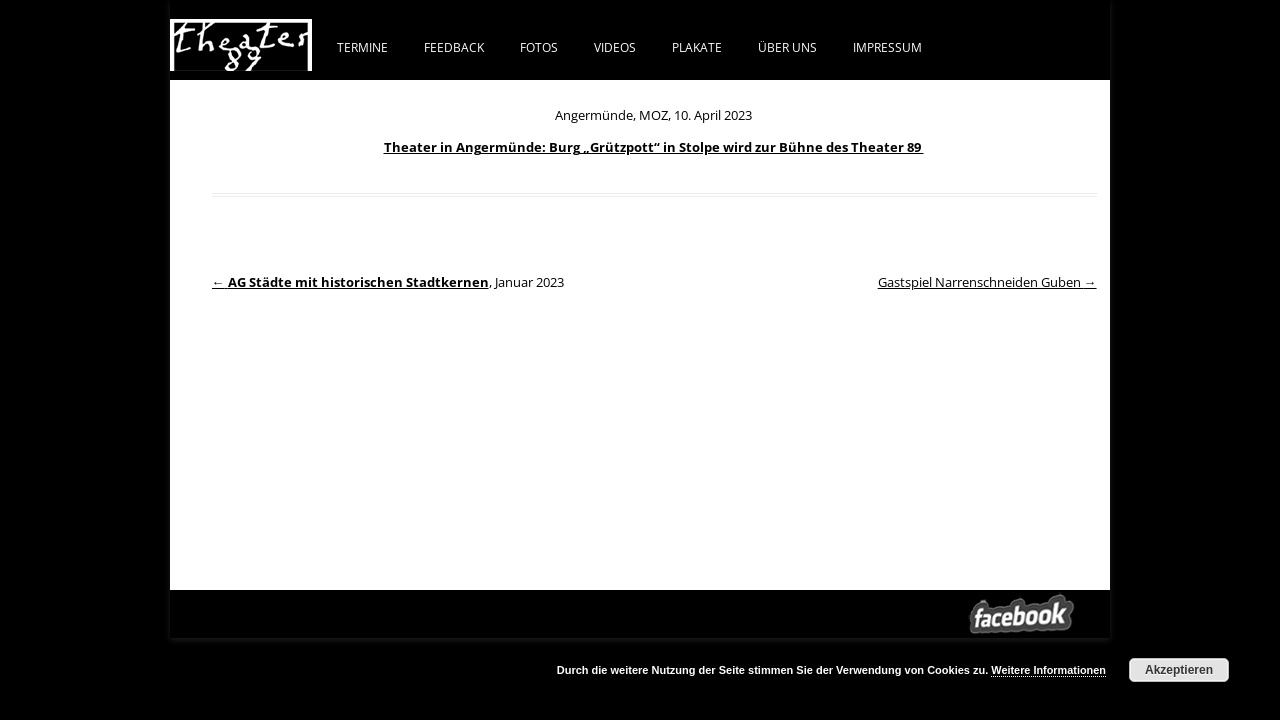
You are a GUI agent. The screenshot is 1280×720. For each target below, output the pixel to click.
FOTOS (539, 47)
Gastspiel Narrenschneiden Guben (987, 282)
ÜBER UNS (787, 47)
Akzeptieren (1179, 670)
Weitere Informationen (1048, 670)
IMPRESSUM (887, 47)
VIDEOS (615, 47)
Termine (362, 47)
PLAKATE (697, 47)
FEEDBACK (454, 47)
